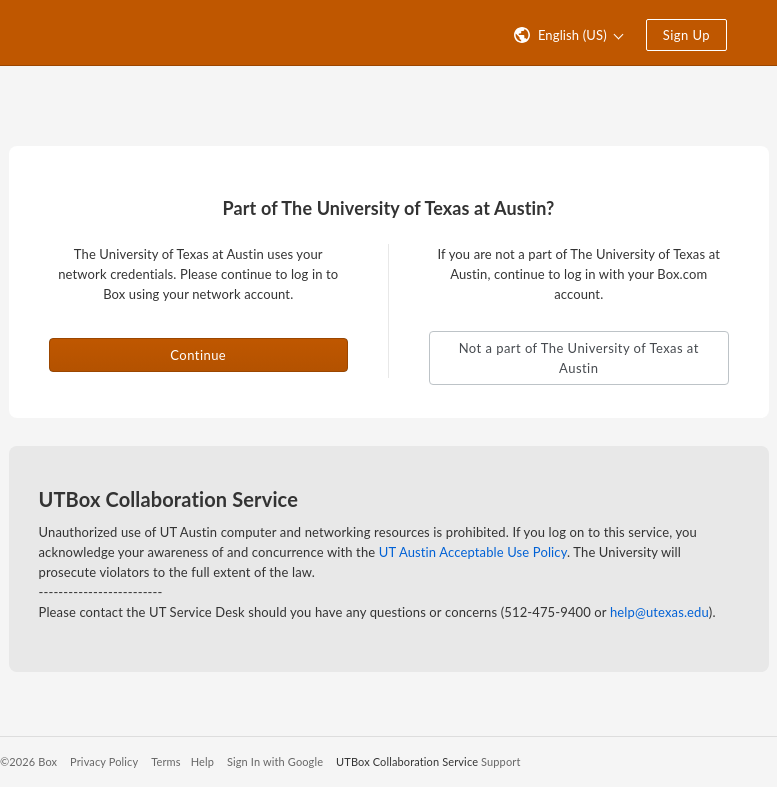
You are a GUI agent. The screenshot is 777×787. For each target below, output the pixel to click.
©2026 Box (28, 761)
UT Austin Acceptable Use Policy (473, 552)
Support (500, 761)
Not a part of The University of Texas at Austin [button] (579, 358)
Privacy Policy (104, 761)
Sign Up (686, 35)
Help (202, 761)
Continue (198, 355)
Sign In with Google (275, 761)
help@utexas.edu (659, 612)
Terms (165, 761)
